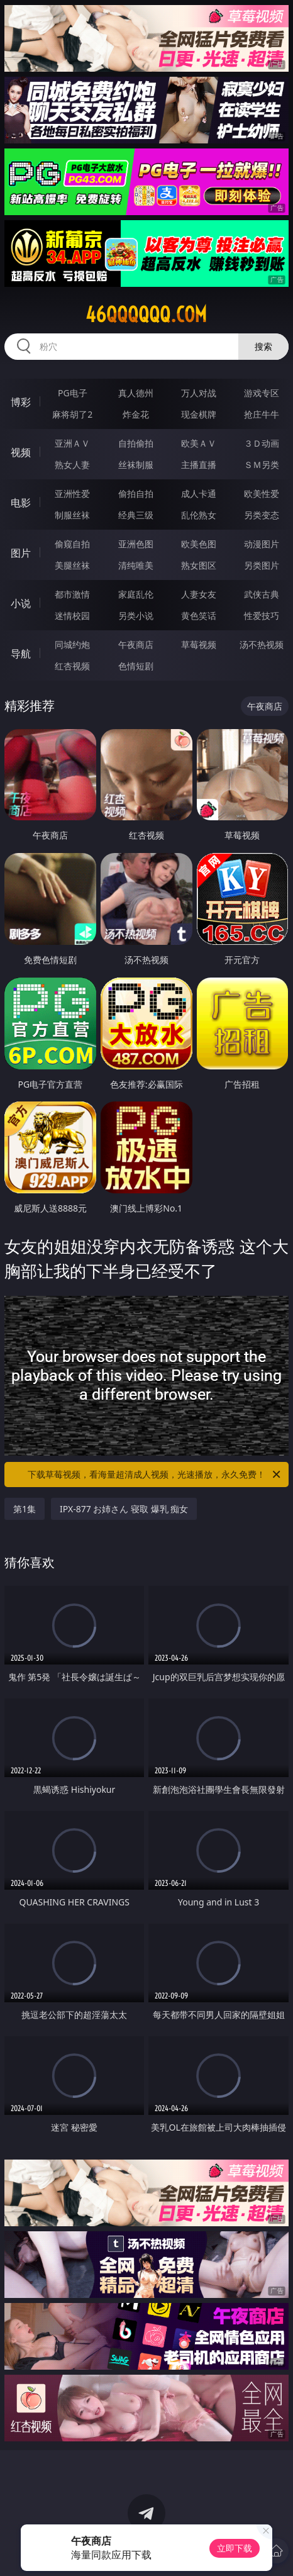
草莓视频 (198, 644)
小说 (21, 603)
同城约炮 (72, 644)
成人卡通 (198, 493)
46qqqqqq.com (146, 314)
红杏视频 (72, 666)
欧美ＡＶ (198, 443)
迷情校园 (72, 616)
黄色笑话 (198, 616)
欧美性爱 (261, 493)
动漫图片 (261, 544)
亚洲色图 (135, 544)
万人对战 (198, 393)
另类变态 (261, 515)
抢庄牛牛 (261, 414)
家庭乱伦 (135, 594)
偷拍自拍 (135, 493)
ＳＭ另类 (261, 465)
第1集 (24, 1509)
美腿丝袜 (72, 565)
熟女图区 (198, 565)
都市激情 (72, 594)
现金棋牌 (198, 414)
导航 (21, 654)
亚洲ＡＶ (72, 443)
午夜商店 (135, 644)
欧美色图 (198, 544)
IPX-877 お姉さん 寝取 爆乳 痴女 (124, 1509)
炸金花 (136, 414)
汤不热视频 (262, 644)
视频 (21, 452)
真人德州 (135, 393)
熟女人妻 (72, 465)
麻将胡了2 (72, 414)
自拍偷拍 (135, 443)
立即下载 (234, 2548)
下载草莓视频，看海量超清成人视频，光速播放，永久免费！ (155, 1474)
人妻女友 (198, 594)
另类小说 (135, 616)
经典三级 (135, 515)
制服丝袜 (72, 515)
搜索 (263, 346)
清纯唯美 (135, 565)
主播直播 (198, 465)
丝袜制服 (135, 465)
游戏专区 (261, 393)
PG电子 (72, 393)
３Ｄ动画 (261, 443)
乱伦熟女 (198, 515)
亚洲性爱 (72, 493)
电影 (21, 503)
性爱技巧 (261, 616)
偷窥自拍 (72, 544)
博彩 (21, 402)
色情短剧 (135, 666)
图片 (21, 553)
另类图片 (261, 565)
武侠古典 (261, 594)
